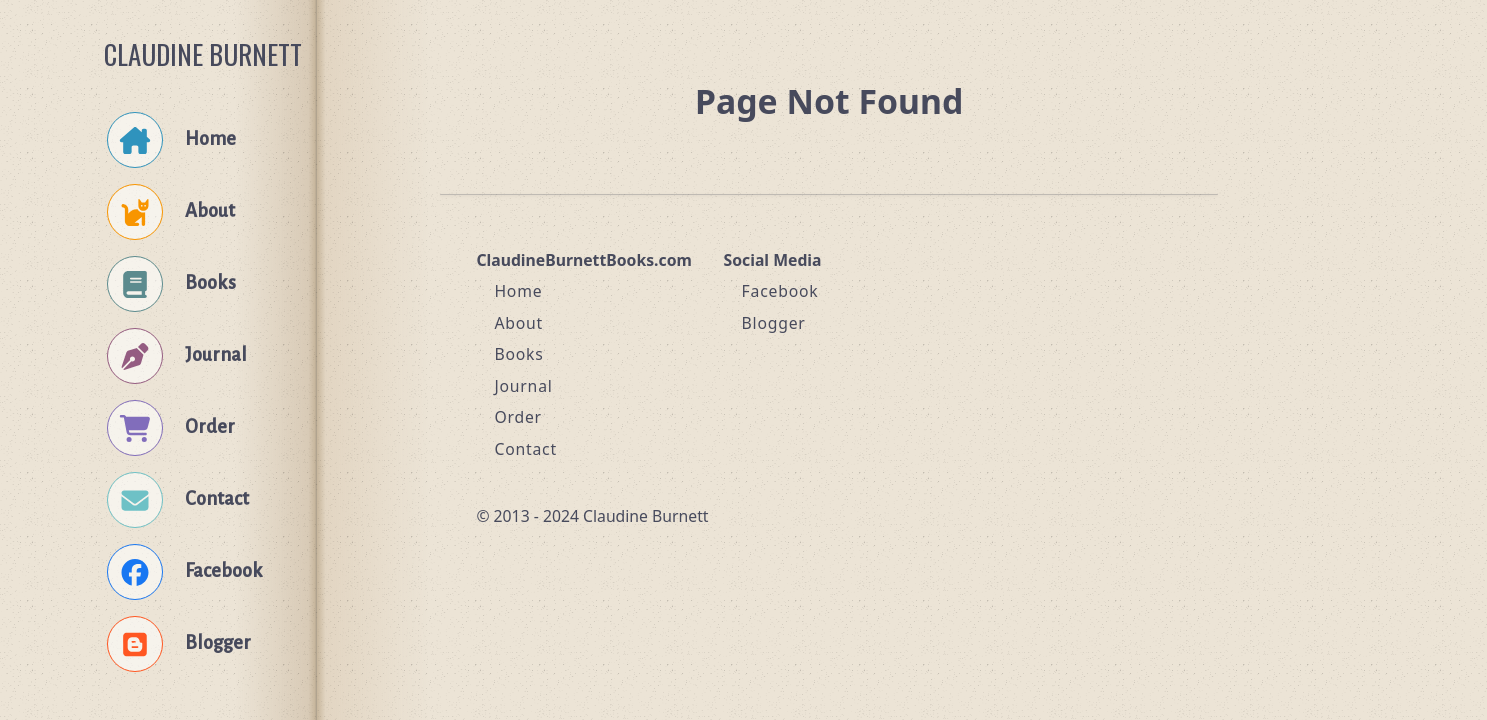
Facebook (780, 291)
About (518, 323)
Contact (525, 449)
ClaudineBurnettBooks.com (583, 260)
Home (518, 291)
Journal (523, 386)
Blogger (774, 323)
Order (518, 417)
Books (518, 354)
